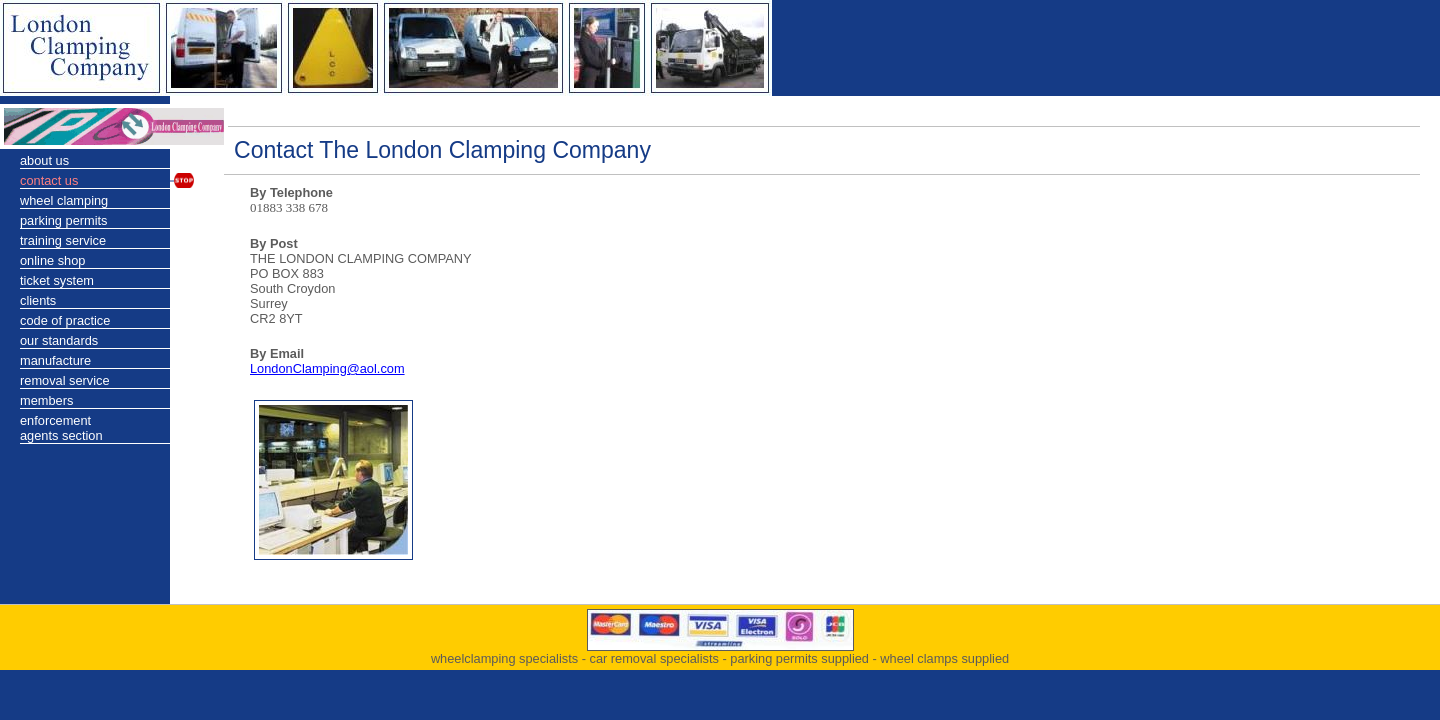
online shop (52, 260)
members (46, 400)
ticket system (57, 280)
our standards (59, 340)
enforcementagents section (61, 428)
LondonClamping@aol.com (327, 368)
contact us (49, 180)
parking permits (63, 220)
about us (44, 160)
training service (63, 240)
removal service (65, 380)
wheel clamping (64, 200)
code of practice (65, 320)
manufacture (55, 360)
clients (38, 300)
